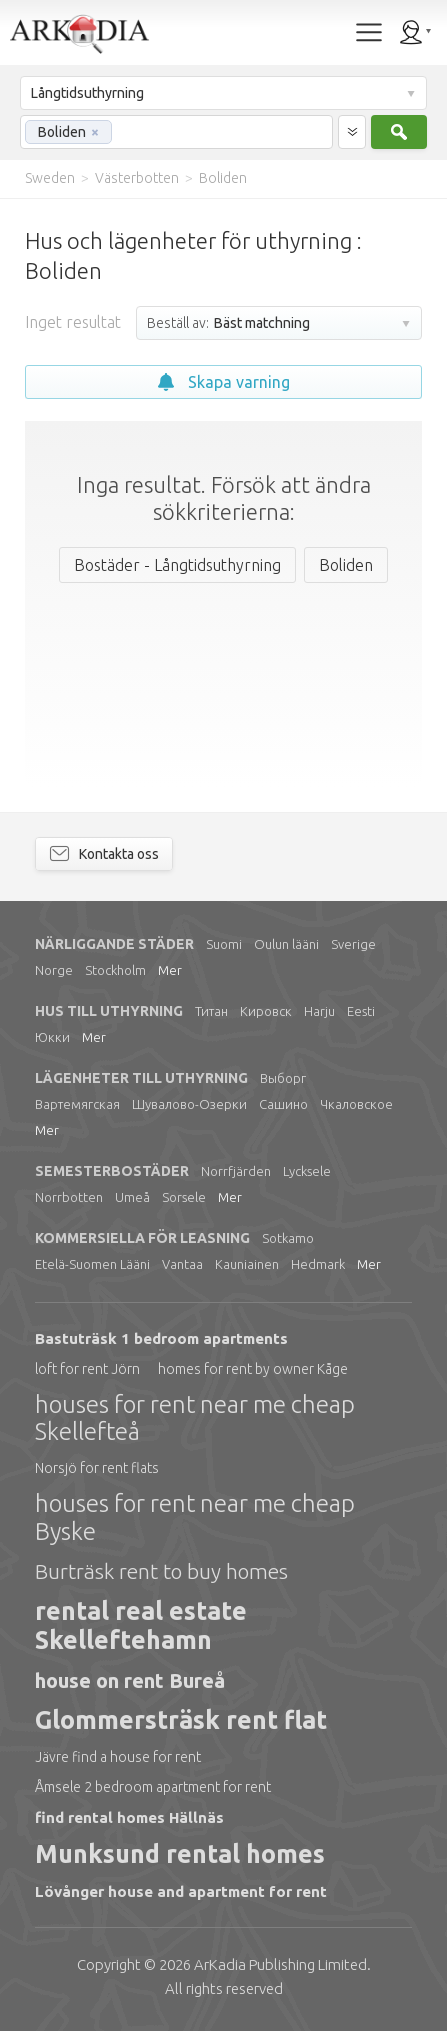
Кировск (266, 1011)
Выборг (283, 1078)
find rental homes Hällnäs (129, 1817)
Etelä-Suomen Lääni (92, 1264)
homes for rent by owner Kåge (253, 1369)
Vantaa (182, 1264)
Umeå (132, 1197)
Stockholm (115, 970)
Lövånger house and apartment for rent (181, 1891)
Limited (280, 1964)
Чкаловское (356, 1104)
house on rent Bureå (130, 1680)
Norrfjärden (236, 1171)
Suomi (224, 944)
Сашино (283, 1104)
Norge (54, 970)
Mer (170, 970)
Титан (211, 1011)
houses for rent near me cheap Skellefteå (195, 1418)
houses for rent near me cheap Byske (195, 1517)
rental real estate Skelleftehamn (141, 1625)
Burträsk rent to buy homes (161, 1571)
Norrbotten (69, 1197)
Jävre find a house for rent (118, 1757)
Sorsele (184, 1197)
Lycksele (307, 1171)
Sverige (353, 944)
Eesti (361, 1011)
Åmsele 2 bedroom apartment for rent (153, 1787)
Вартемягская (77, 1104)
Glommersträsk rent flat (181, 1720)
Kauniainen (247, 1264)
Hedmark (318, 1264)
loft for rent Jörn (87, 1369)
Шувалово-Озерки (189, 1104)
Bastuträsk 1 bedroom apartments (161, 1338)
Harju (319, 1011)
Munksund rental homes (180, 1854)
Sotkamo (288, 1238)
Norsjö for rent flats (97, 1468)
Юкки (52, 1037)
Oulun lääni (286, 944)
